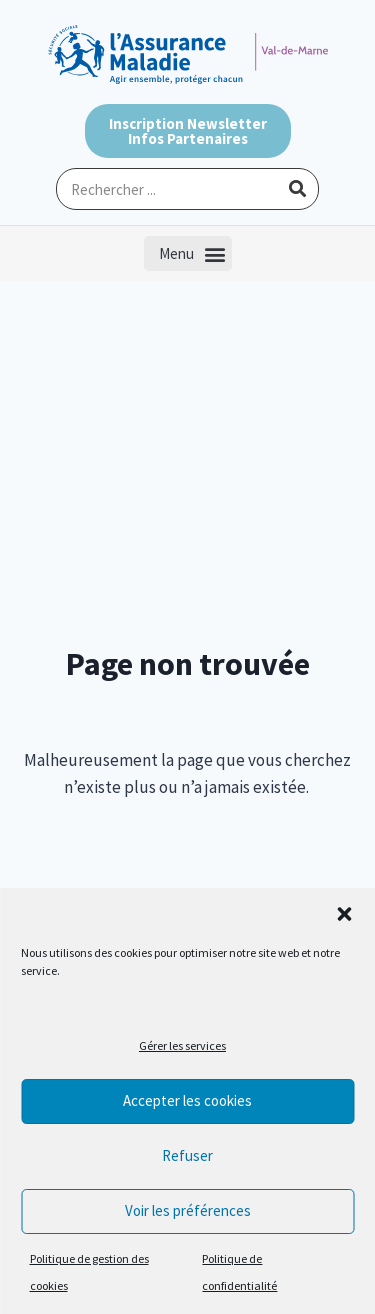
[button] (344, 914)
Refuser (187, 1155)
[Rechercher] (297, 189)
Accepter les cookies (187, 1100)
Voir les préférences (188, 1210)
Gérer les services (182, 1045)
